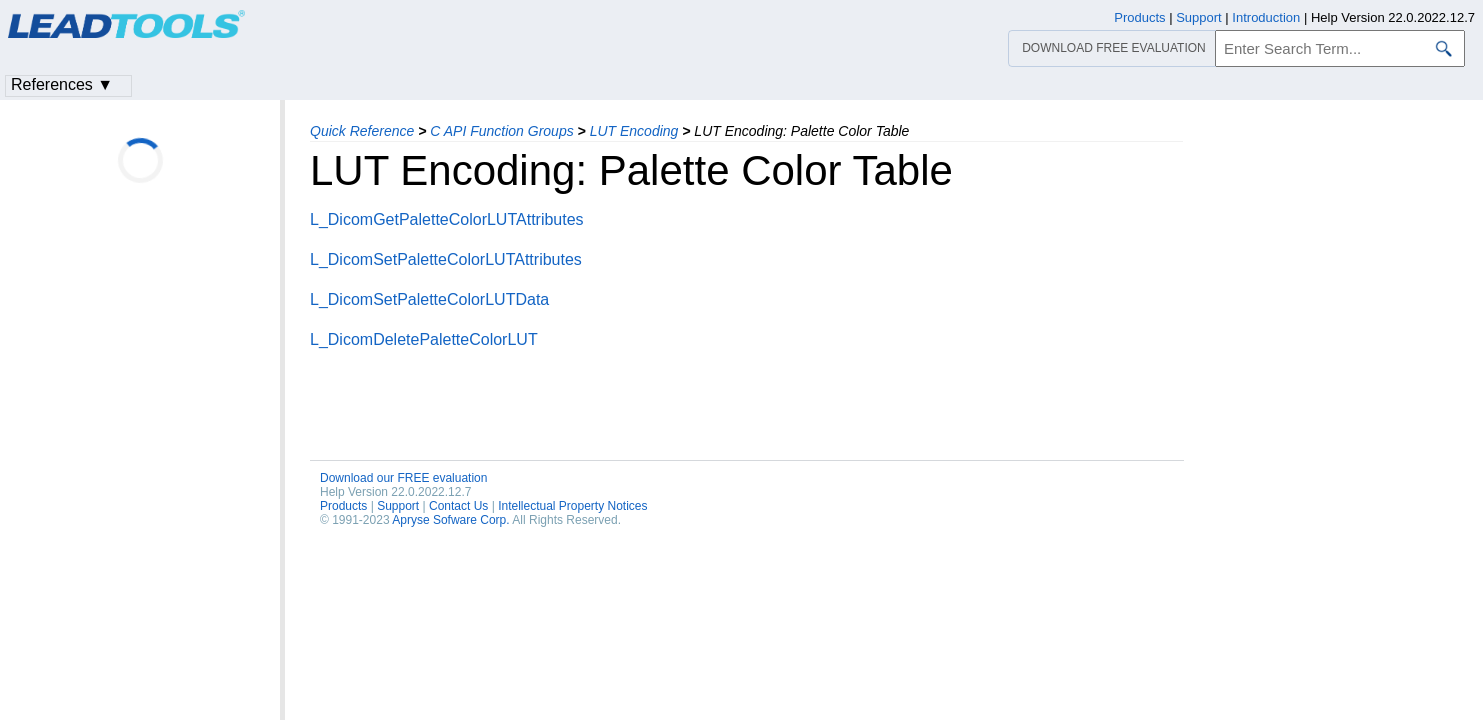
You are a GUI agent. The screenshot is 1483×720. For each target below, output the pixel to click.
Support (398, 506)
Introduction (1266, 17)
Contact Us (458, 506)
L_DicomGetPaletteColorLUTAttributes (447, 219)
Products (343, 506)
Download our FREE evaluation (403, 478)
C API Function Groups (501, 131)
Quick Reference (362, 131)
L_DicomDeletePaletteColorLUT (424, 339)
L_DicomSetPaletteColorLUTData (429, 299)
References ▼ (62, 84)
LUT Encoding (634, 131)
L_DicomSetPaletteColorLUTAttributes (446, 259)
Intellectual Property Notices (572, 506)
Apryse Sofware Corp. (450, 520)
